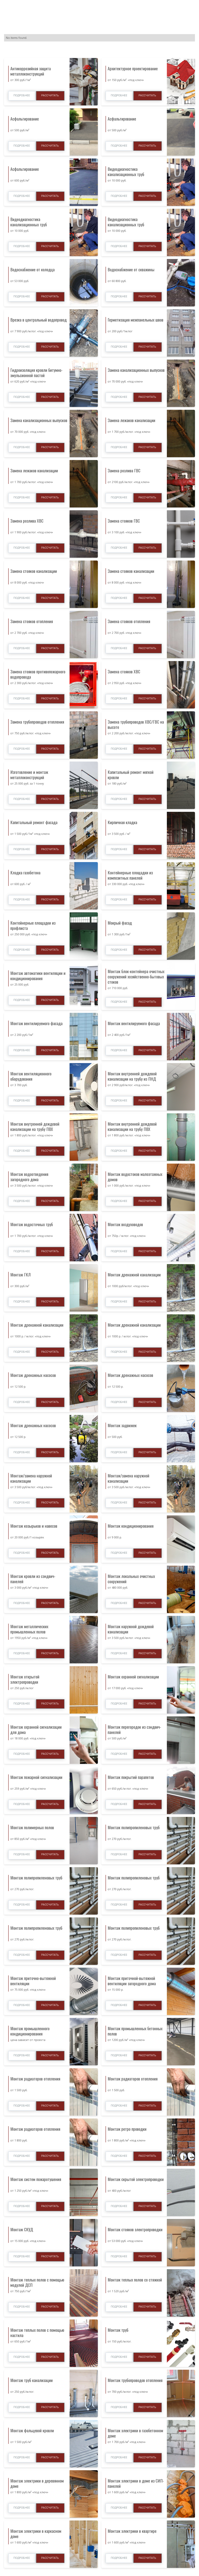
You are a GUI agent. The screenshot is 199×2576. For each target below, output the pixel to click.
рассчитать (50, 96)
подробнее (22, 96)
